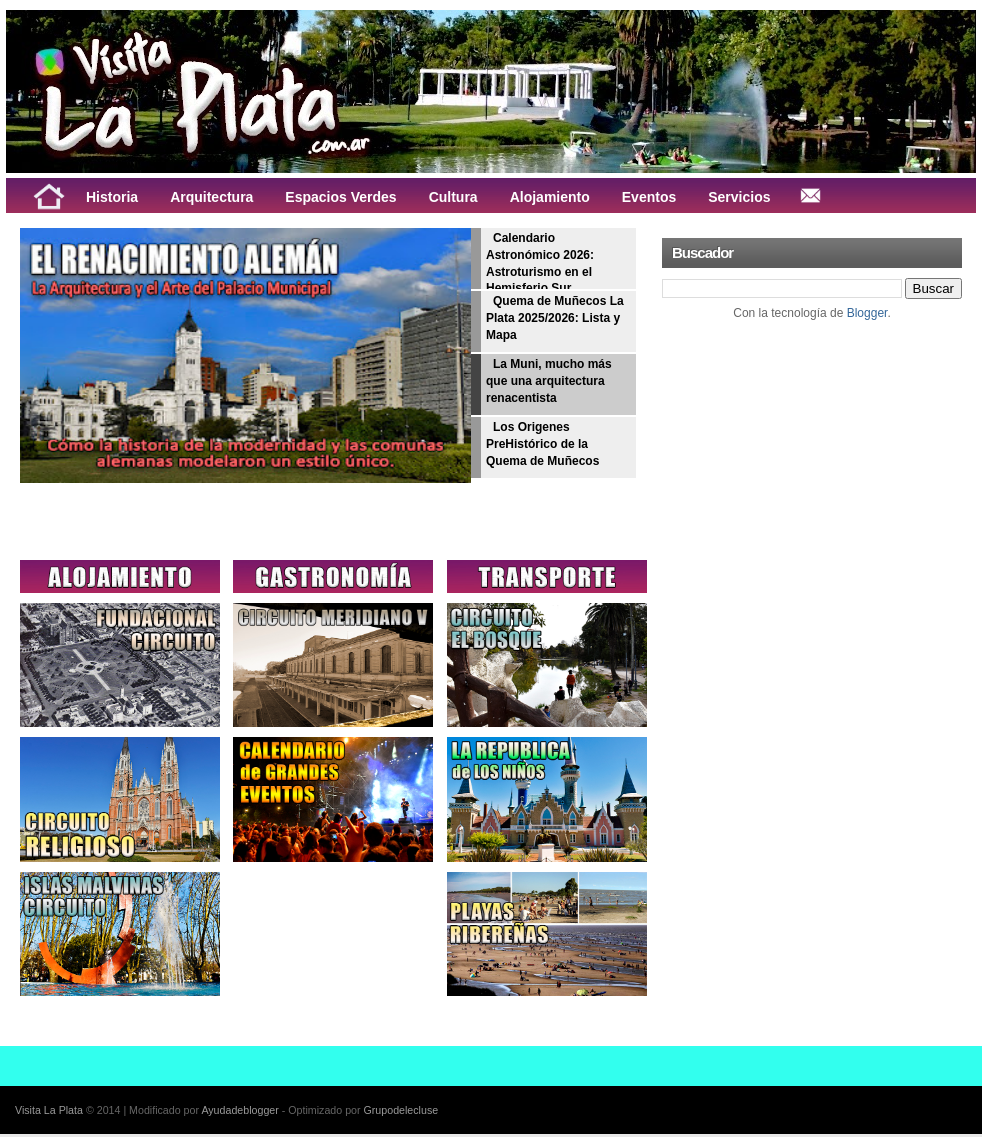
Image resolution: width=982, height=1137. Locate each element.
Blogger (867, 313)
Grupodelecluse (401, 1110)
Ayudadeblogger (239, 1110)
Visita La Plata (49, 1110)
